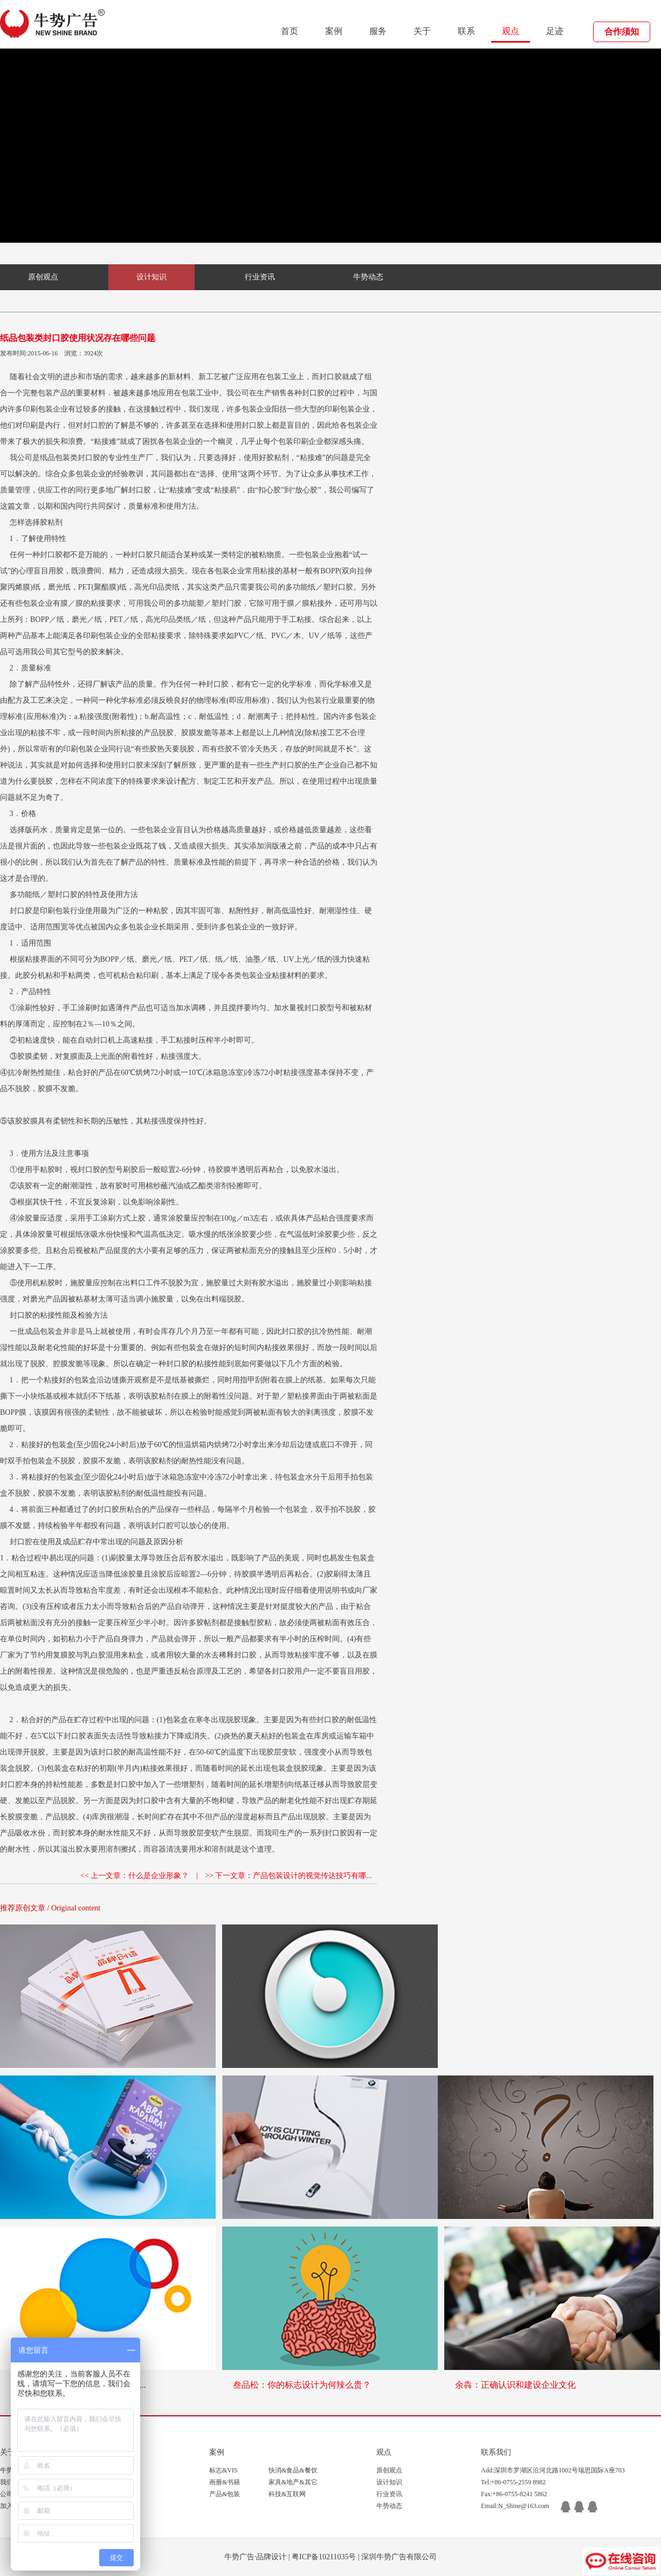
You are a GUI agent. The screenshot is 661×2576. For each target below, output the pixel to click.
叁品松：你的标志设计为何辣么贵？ (302, 2384)
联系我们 (496, 2452)
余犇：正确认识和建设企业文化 (515, 2384)
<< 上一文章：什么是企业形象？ (134, 1876)
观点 (510, 31)
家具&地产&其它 (293, 2482)
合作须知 (621, 31)
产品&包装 (224, 2494)
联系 (466, 31)
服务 (378, 31)
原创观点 (43, 277)
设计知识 (151, 277)
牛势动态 (368, 277)
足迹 (554, 31)
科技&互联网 (287, 2494)
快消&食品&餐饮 (293, 2470)
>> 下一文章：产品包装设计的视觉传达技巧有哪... (288, 1876)
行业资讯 (260, 277)
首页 (289, 31)
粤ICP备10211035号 (324, 2557)
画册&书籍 (224, 2482)
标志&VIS (223, 2470)
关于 (422, 31)
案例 (333, 31)
